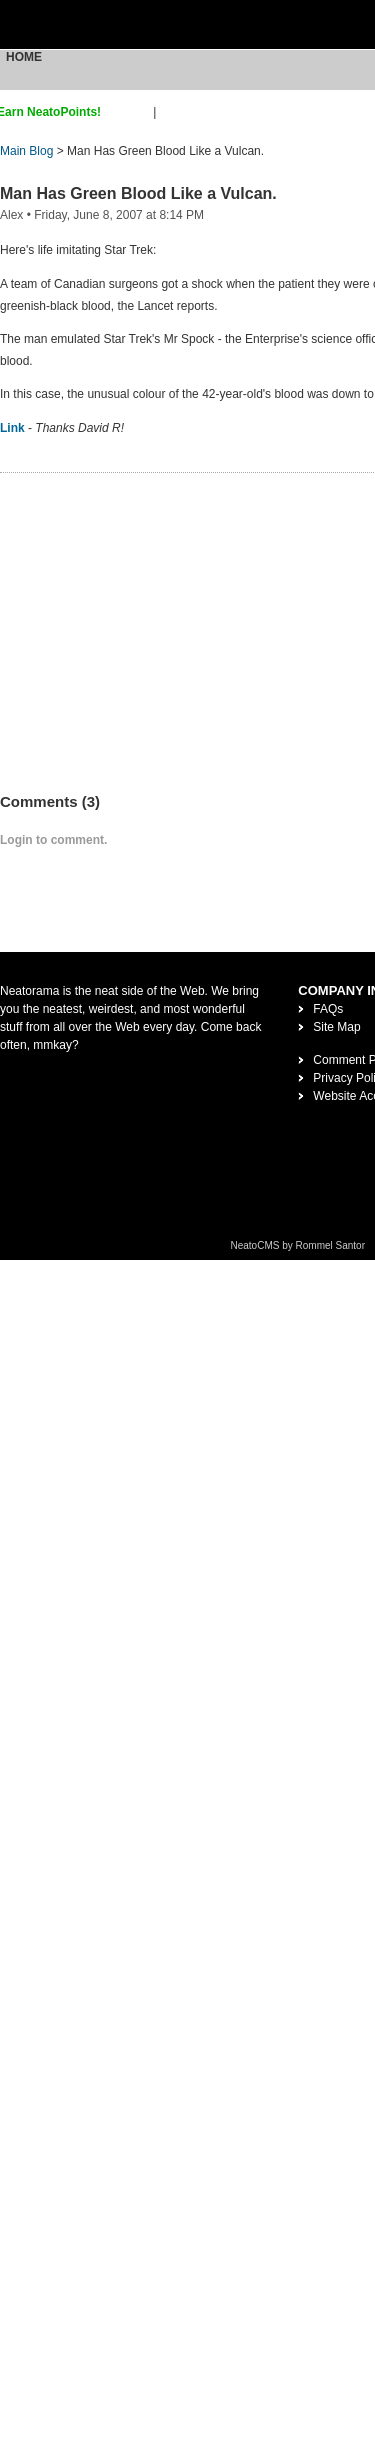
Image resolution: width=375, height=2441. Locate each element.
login (172, 112)
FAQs (328, 1009)
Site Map (336, 1027)
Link (12, 428)
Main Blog (26, 151)
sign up (130, 112)
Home (24, 57)
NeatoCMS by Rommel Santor (298, 1245)
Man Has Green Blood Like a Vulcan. (138, 193)
